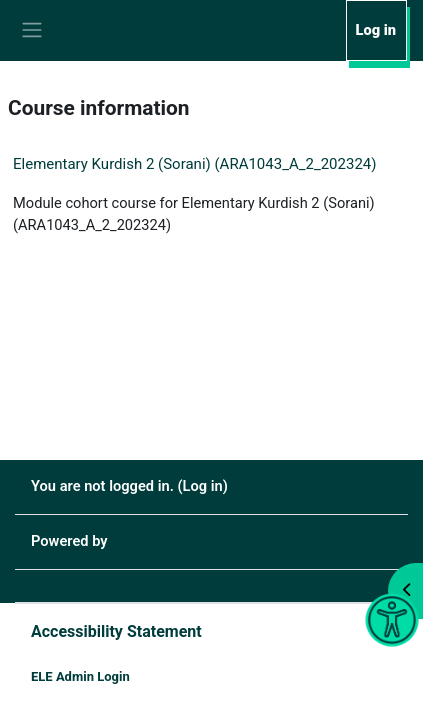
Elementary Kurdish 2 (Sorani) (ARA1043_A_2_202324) (194, 164)
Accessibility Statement (116, 631)
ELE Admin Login (80, 676)
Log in (375, 30)
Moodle (135, 541)
